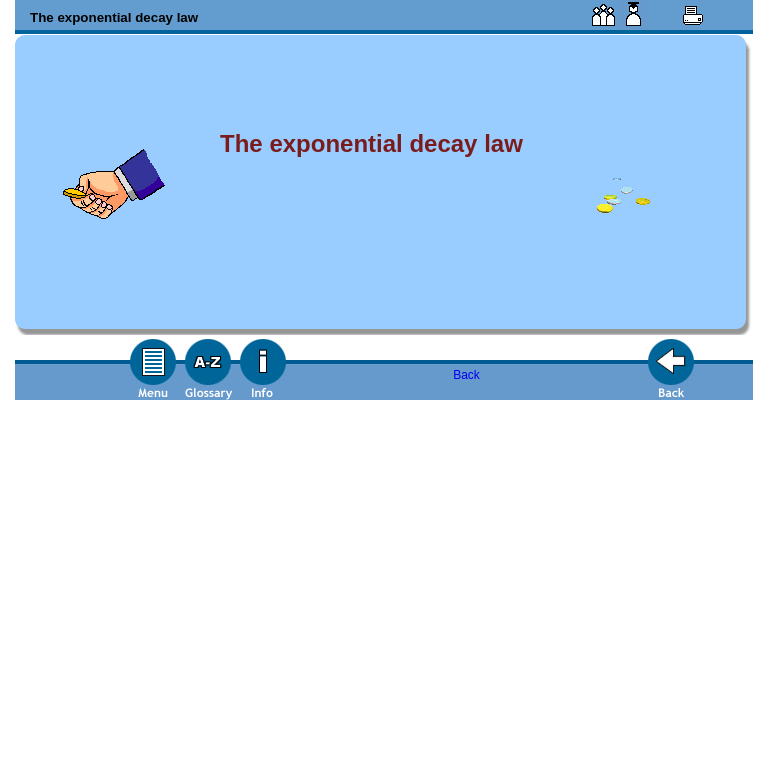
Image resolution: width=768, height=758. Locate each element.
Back (466, 375)
